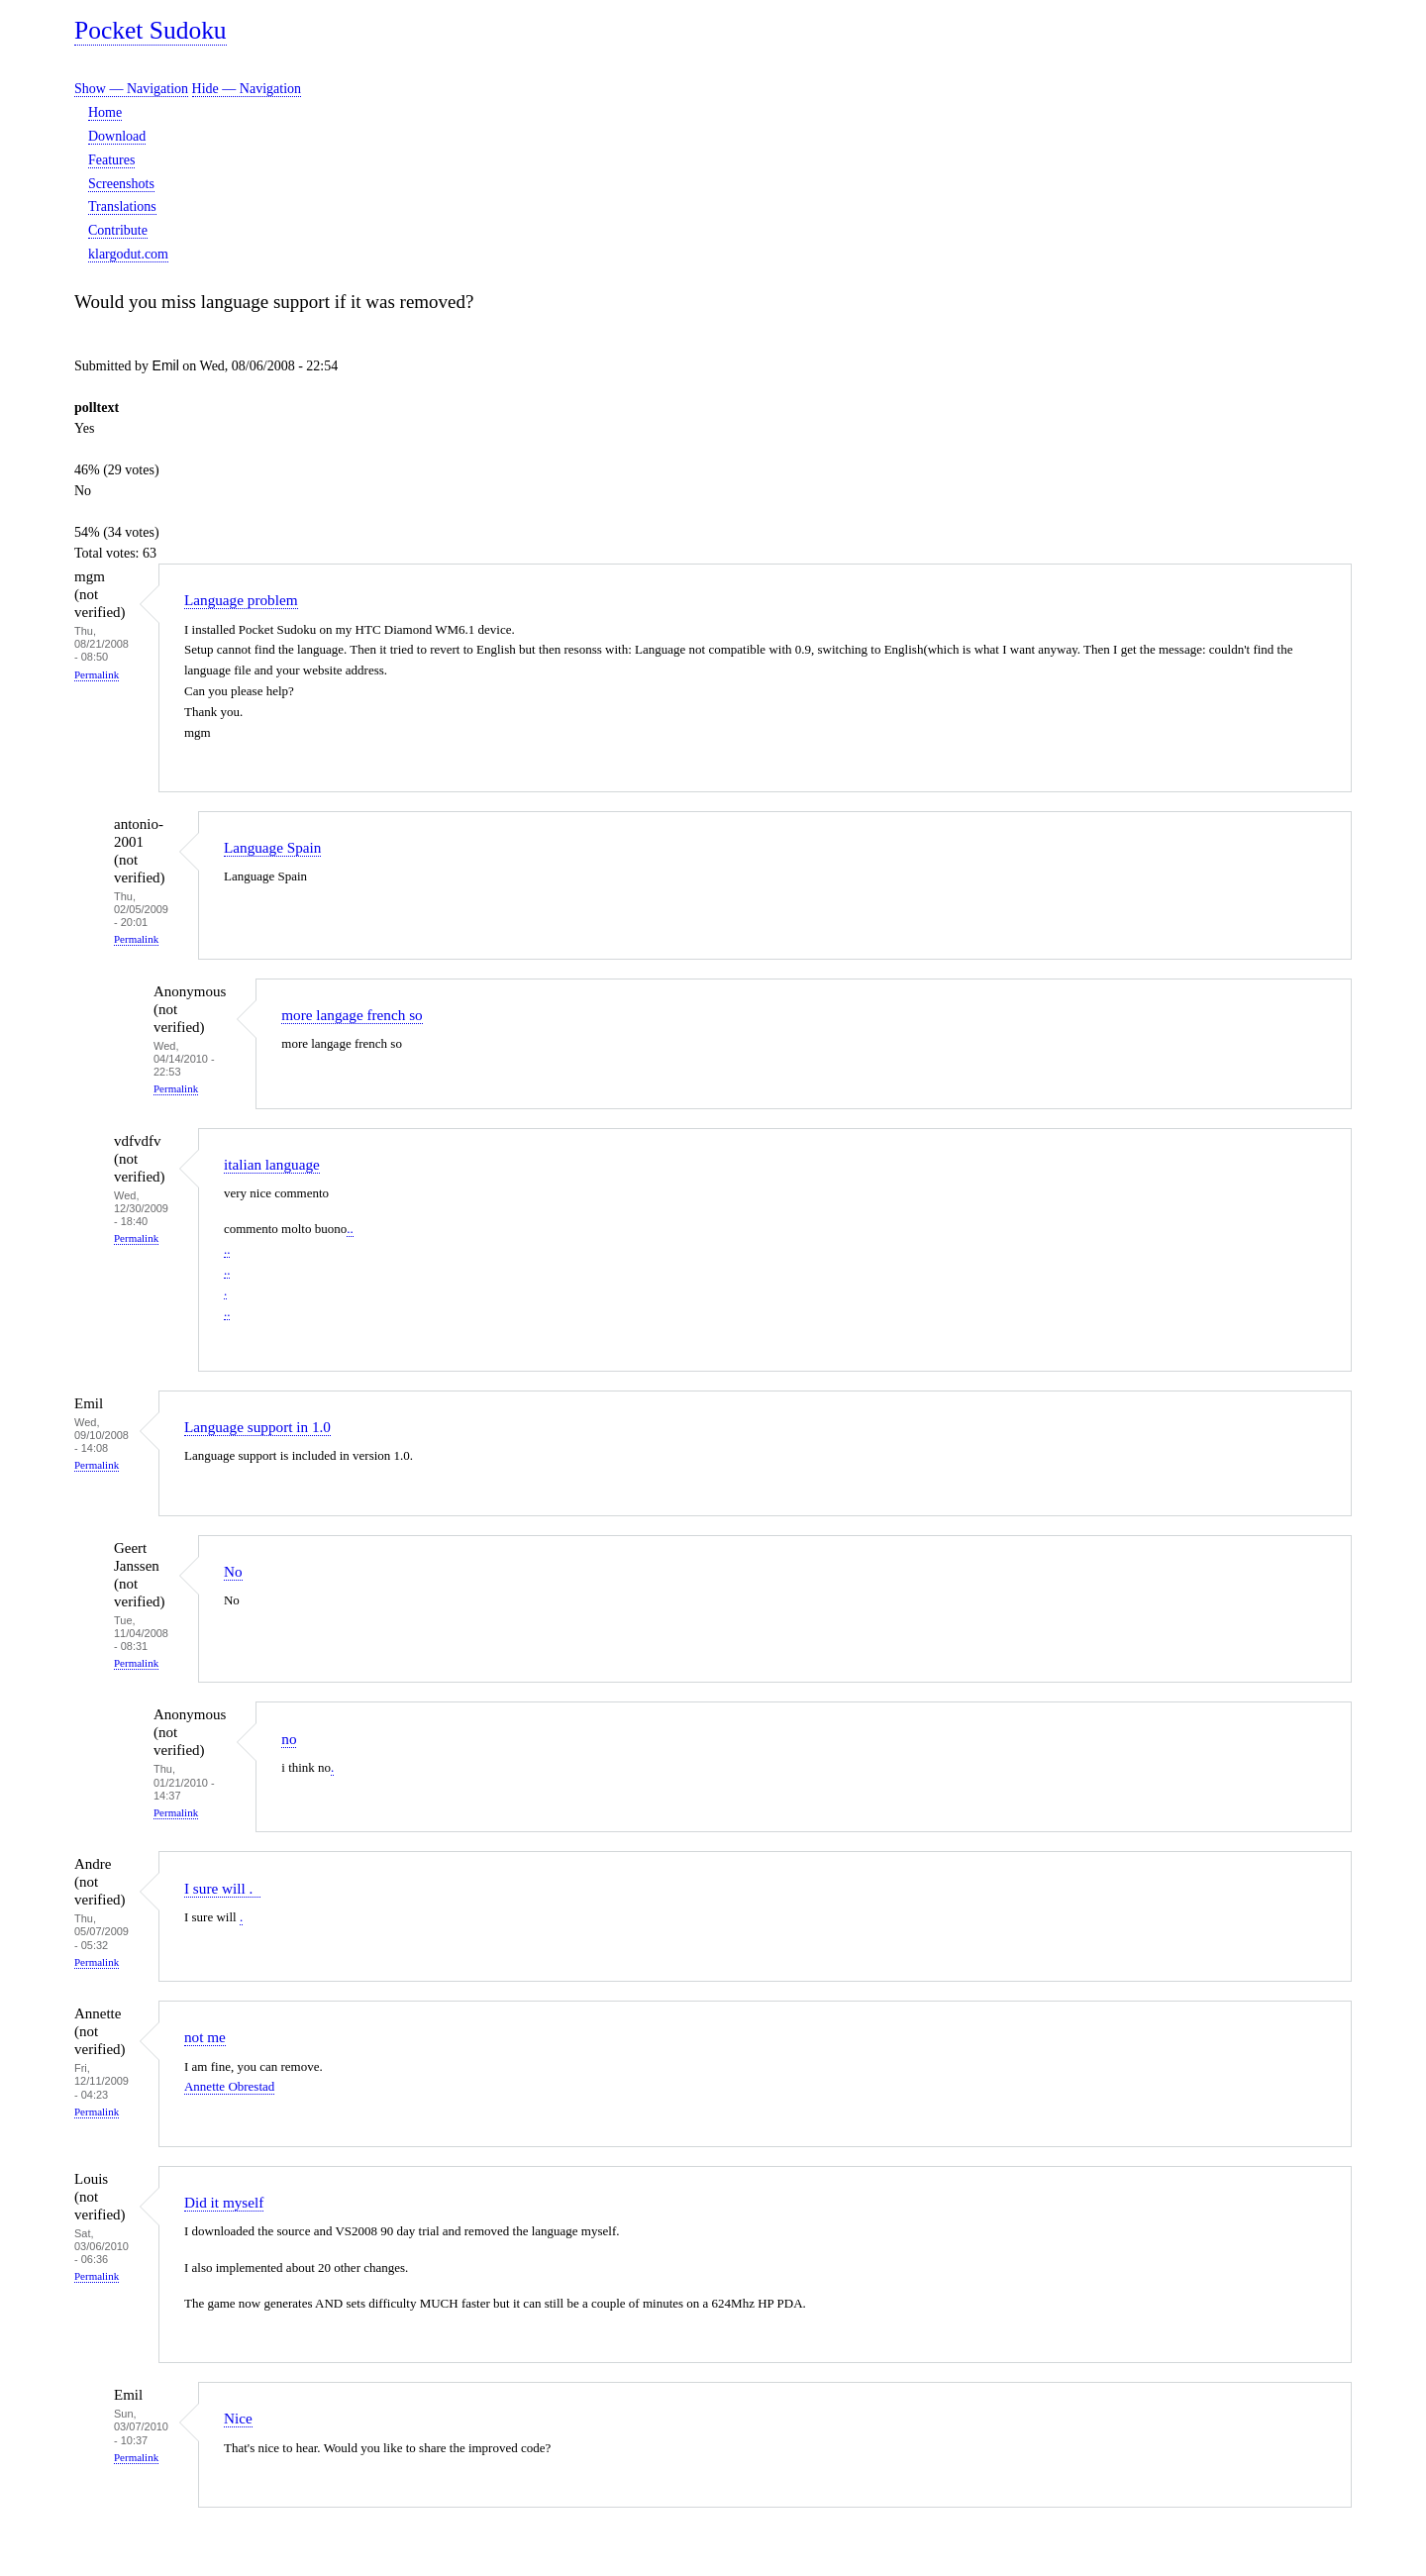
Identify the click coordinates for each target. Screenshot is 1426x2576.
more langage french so (351, 1014)
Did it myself (223, 2202)
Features (111, 160)
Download (117, 136)
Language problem (241, 599)
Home (105, 112)
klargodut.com (128, 254)
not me (205, 2036)
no (288, 1738)
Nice (238, 2418)
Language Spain (272, 847)
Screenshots (121, 183)
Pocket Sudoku (150, 30)
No (233, 1571)
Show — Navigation (131, 88)
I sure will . (222, 1888)
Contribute (118, 230)
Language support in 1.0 (257, 1426)
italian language (272, 1164)
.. (350, 1228)
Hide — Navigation (246, 88)
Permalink (96, 674)
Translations (122, 206)
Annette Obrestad (229, 2086)
